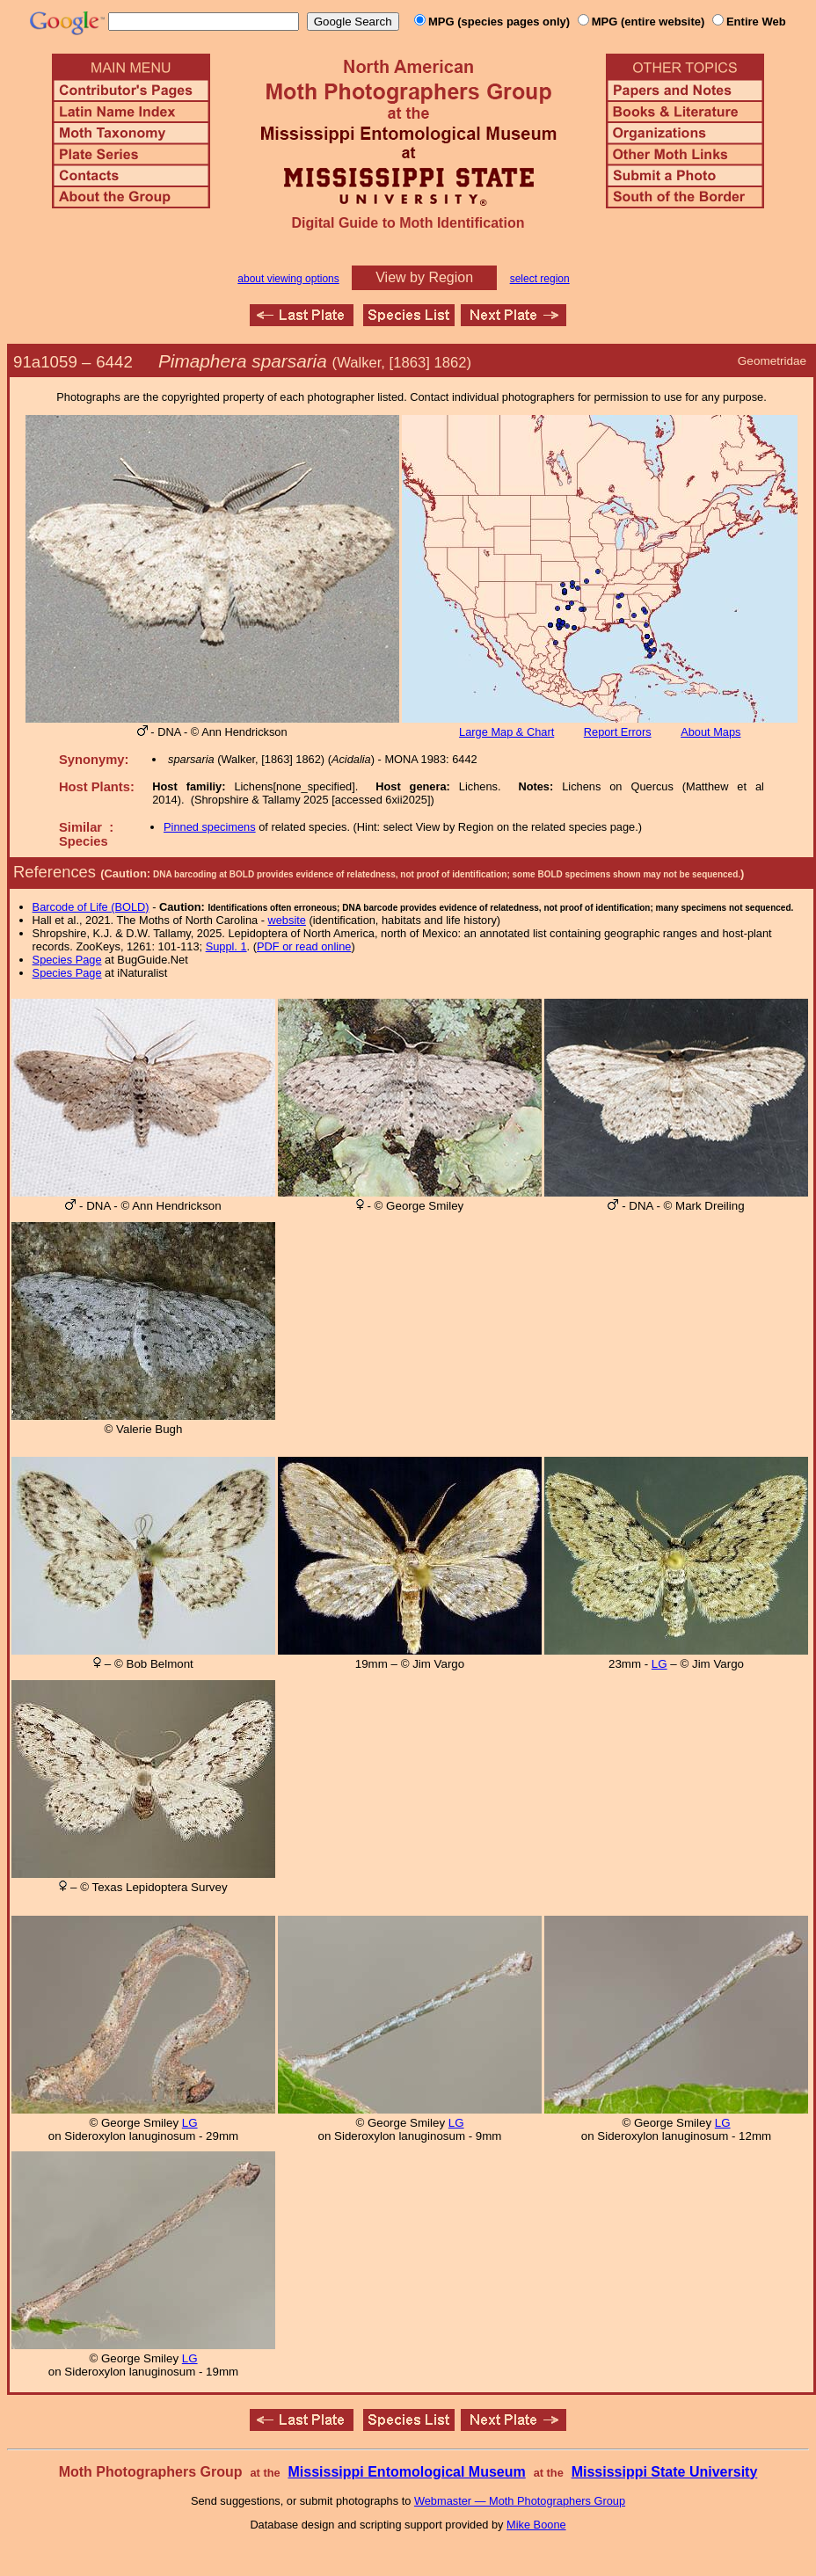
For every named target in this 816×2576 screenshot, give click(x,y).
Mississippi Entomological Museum (406, 2471)
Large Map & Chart (506, 732)
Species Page (67, 959)
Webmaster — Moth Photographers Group (519, 2500)
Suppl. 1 (226, 946)
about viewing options (288, 279)
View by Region (424, 277)
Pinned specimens (210, 826)
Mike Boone (536, 2524)
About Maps (710, 732)
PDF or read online (304, 946)
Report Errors (618, 732)
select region (540, 279)
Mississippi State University (665, 2471)
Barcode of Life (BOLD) (91, 906)
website (287, 920)
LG (659, 1663)
